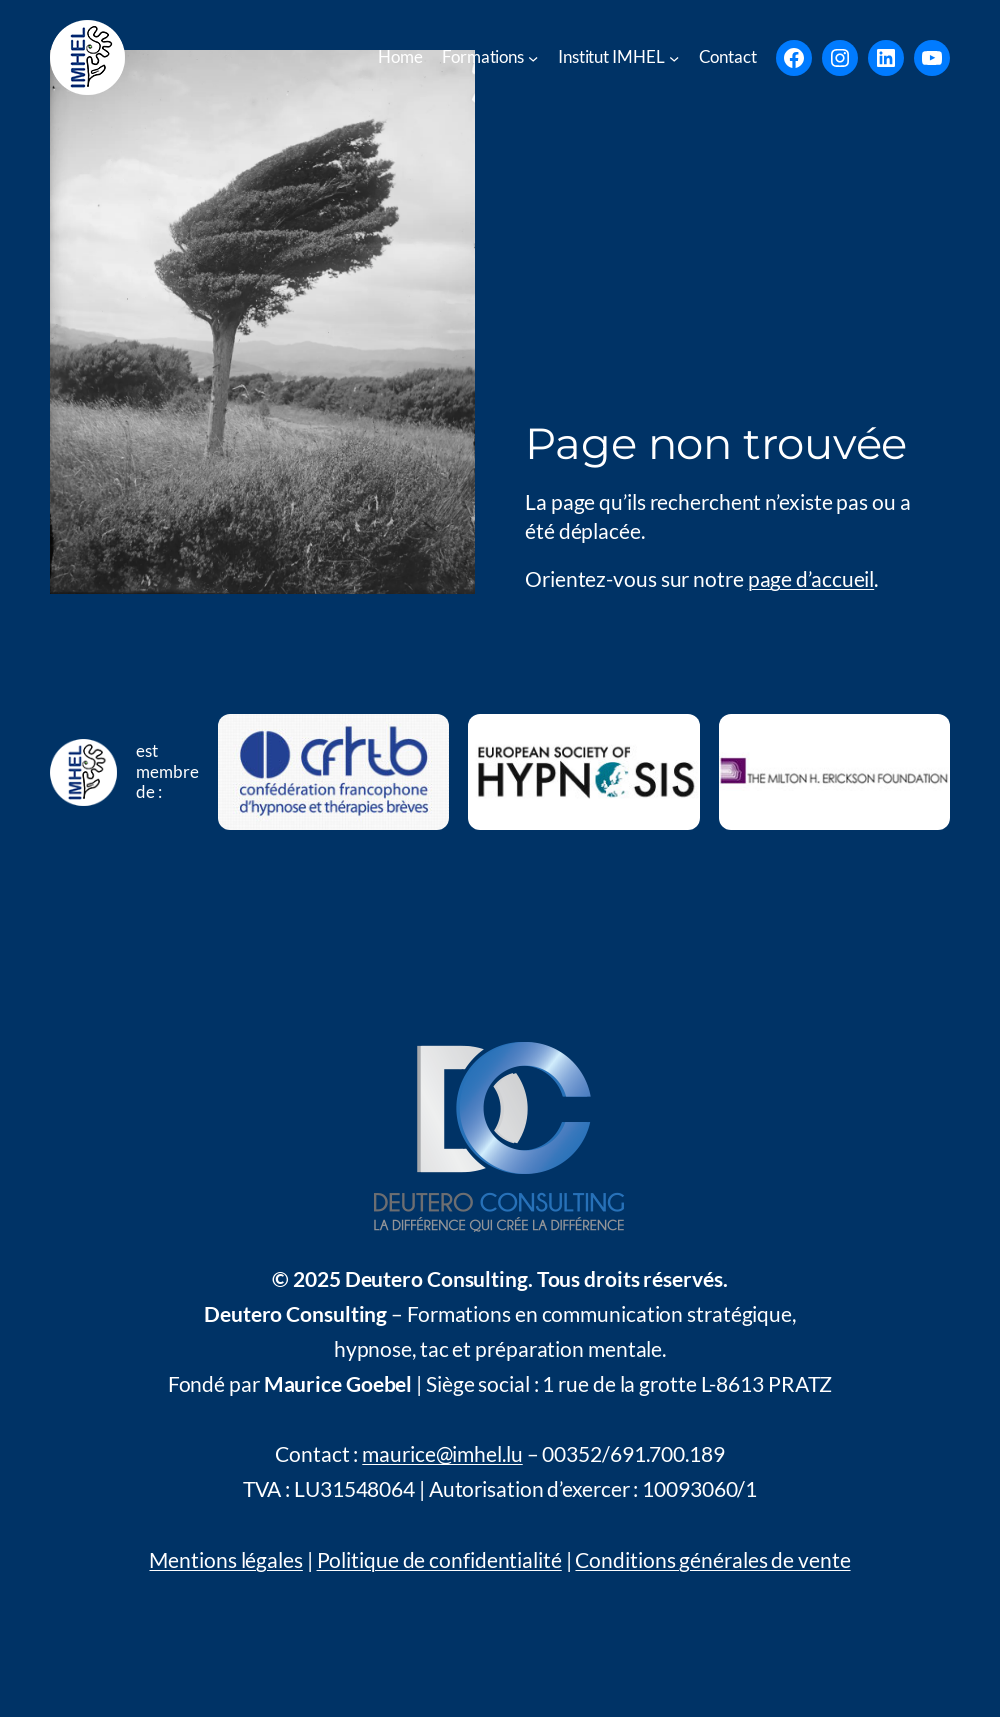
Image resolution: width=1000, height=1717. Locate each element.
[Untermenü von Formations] (533, 57)
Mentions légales (225, 1560)
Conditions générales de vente (712, 1560)
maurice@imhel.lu (442, 1454)
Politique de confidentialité (439, 1560)
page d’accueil (811, 579)
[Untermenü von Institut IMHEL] (674, 57)
